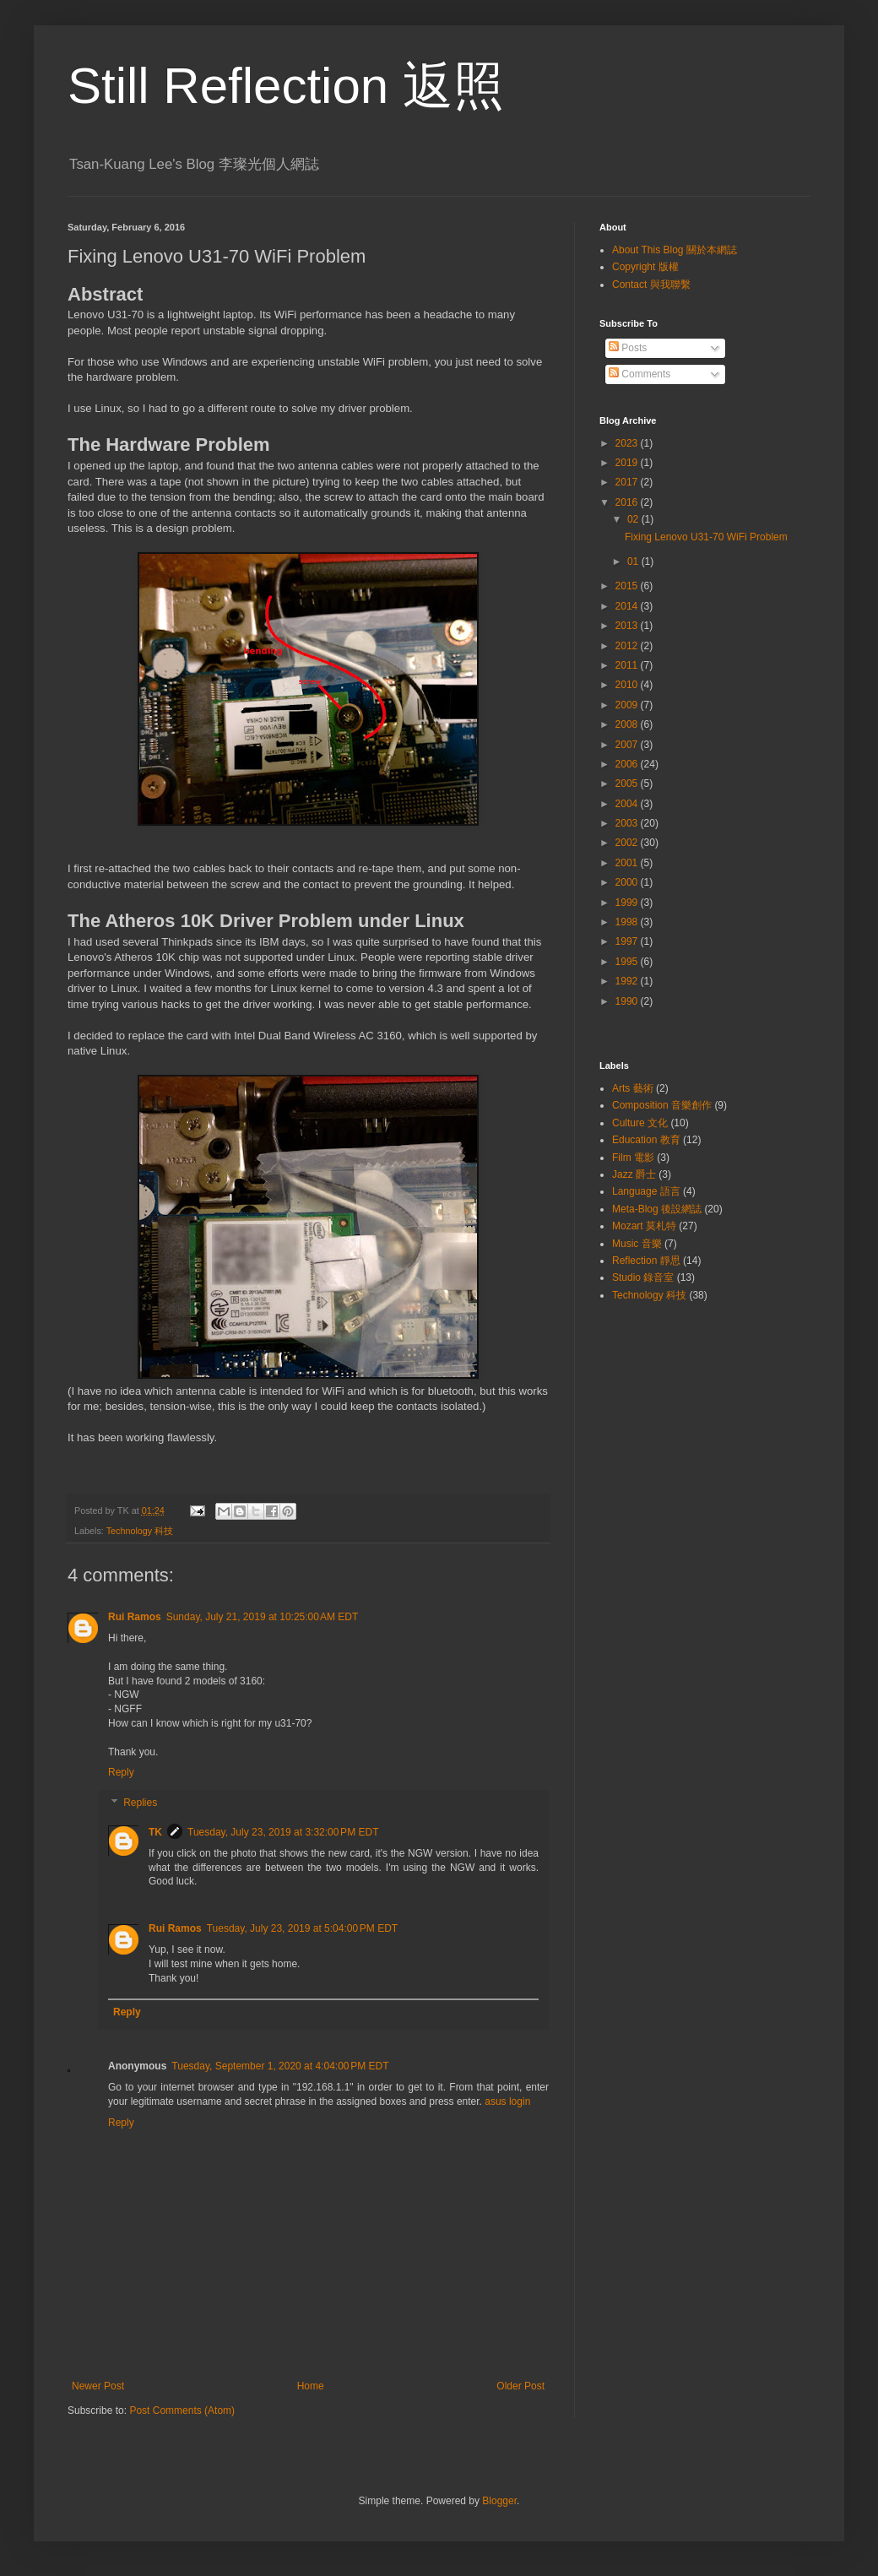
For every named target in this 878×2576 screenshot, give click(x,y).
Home (310, 2386)
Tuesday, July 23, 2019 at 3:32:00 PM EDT (282, 1832)
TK (155, 1832)
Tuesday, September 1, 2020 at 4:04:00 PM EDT (279, 2066)
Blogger (499, 2501)
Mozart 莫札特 (644, 1226)
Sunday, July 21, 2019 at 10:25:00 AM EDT (262, 1617)
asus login (507, 2101)
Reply (121, 1772)
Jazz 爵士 (634, 1174)
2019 (628, 463)
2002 (628, 843)
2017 (628, 482)
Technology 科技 (140, 1531)
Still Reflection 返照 (286, 85)
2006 (628, 764)
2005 (628, 783)
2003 (628, 823)
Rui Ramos (134, 1617)
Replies (140, 1803)
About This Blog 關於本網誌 (674, 250)
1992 (628, 981)
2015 (628, 586)
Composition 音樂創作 (662, 1105)
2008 (628, 724)
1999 (628, 902)
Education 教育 (646, 1140)
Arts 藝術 (632, 1088)
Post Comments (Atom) (182, 2410)
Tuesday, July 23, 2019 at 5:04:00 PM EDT (302, 1928)
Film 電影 (633, 1157)
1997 (628, 941)
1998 (628, 922)
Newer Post (98, 2386)
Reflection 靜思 (646, 1260)
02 (634, 519)
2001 (628, 863)
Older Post (520, 2386)
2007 (628, 745)
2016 (628, 502)
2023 (628, 443)
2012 (628, 646)
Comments (639, 374)
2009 (628, 705)
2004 (628, 804)
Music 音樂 (637, 1244)
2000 (628, 882)
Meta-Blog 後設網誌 (657, 1209)
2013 (628, 626)
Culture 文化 (640, 1123)
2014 (628, 606)
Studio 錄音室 (643, 1277)
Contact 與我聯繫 (651, 284)
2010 (628, 685)
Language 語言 (646, 1191)
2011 (628, 665)
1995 (628, 962)
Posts (628, 348)
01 (634, 561)
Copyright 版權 (645, 267)
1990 (628, 1001)
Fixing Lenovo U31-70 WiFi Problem (706, 537)
